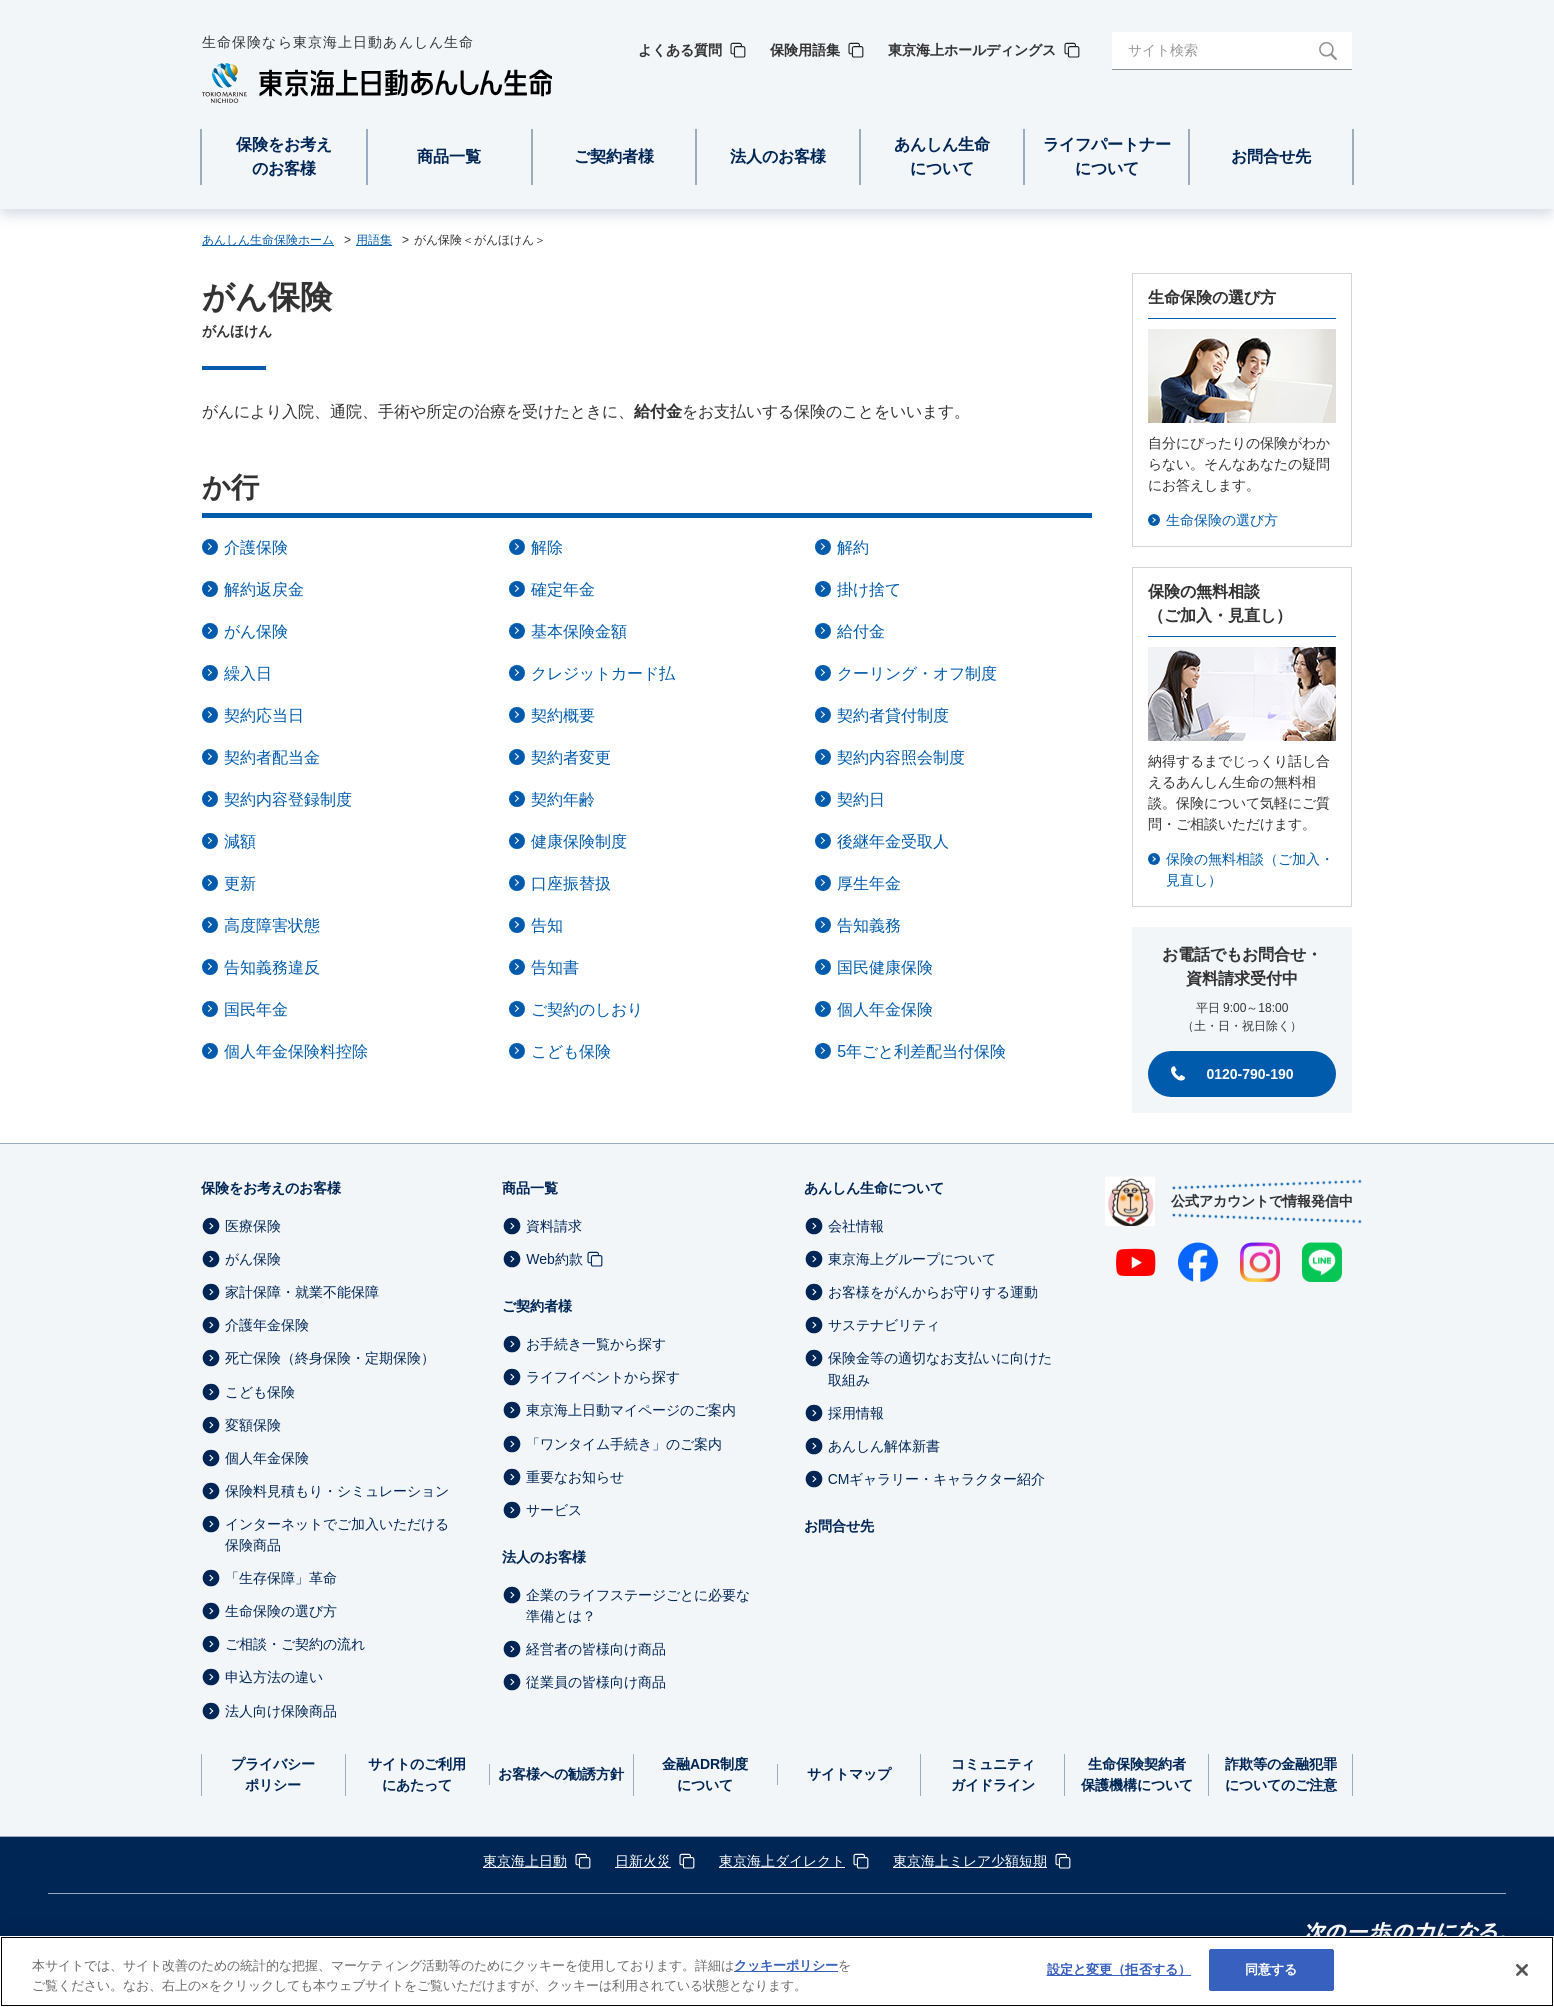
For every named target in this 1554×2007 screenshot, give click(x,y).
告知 (547, 925)
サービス (554, 1510)
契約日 (861, 799)
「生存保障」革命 (281, 1578)
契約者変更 (571, 757)
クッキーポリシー (786, 1965)
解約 (853, 547)
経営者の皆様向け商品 (596, 1649)
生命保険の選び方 (1222, 520)
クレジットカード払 (603, 673)
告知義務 (869, 925)
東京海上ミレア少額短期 (970, 1861)
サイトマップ (849, 1774)
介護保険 (256, 547)
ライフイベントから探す (603, 1377)
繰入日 (248, 673)
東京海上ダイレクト (782, 1861)
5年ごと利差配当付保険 (921, 1051)
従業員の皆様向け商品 (596, 1682)
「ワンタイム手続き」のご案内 (624, 1444)
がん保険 (256, 631)
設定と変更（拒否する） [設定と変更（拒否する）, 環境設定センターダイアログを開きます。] (1119, 1969)
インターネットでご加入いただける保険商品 (337, 1534)
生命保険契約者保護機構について (1137, 1774)
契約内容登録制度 (288, 799)
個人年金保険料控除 (296, 1051)
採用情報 (856, 1413)
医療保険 (253, 1226)
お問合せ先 (839, 1526)
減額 (240, 841)
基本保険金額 (579, 631)
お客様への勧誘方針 (561, 1774)
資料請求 (554, 1226)
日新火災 (643, 1861)
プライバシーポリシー (273, 1774)
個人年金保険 (885, 1009)
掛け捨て (869, 589)
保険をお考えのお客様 (271, 1188)
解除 (547, 547)
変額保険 (253, 1425)
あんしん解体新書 (884, 1446)
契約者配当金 (272, 757)
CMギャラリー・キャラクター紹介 (937, 1479)
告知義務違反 (272, 967)
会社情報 (856, 1226)
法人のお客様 (544, 1557)
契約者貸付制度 (893, 715)
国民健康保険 (885, 967)
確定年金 (563, 589)
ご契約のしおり (587, 1009)
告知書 (555, 967)
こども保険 (571, 1051)
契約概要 (563, 715)
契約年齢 (563, 799)
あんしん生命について (874, 1188)
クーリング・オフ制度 (917, 673)
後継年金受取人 (893, 841)
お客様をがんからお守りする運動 (933, 1292)
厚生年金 (869, 883)
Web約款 (554, 1259)
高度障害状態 (272, 925)
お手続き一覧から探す (596, 1344)
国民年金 (256, 1009)
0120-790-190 (1249, 1074)
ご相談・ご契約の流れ (295, 1644)
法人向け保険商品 (281, 1711)
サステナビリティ (884, 1325)
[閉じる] (1522, 1970)
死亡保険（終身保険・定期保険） (330, 1359)
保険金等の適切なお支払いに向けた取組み (940, 1369)
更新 (240, 883)
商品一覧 (530, 1188)
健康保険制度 (579, 841)
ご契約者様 (537, 1306)
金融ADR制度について (705, 1774)
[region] (777, 1971)
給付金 (861, 631)
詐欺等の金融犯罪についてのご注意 (1281, 1774)
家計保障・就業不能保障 (302, 1292)
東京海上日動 (525, 1861)
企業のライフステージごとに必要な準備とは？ (638, 1605)
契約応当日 (264, 715)
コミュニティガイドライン (993, 1774)
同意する (1271, 1969)
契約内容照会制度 (901, 757)
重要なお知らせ (575, 1477)
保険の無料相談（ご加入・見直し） (1250, 869)
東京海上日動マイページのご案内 (631, 1411)
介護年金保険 (267, 1325)
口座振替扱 (571, 883)
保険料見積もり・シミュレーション (337, 1491)
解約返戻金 (264, 589)
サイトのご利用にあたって (417, 1774)
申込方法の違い (274, 1678)
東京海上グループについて (912, 1259)
